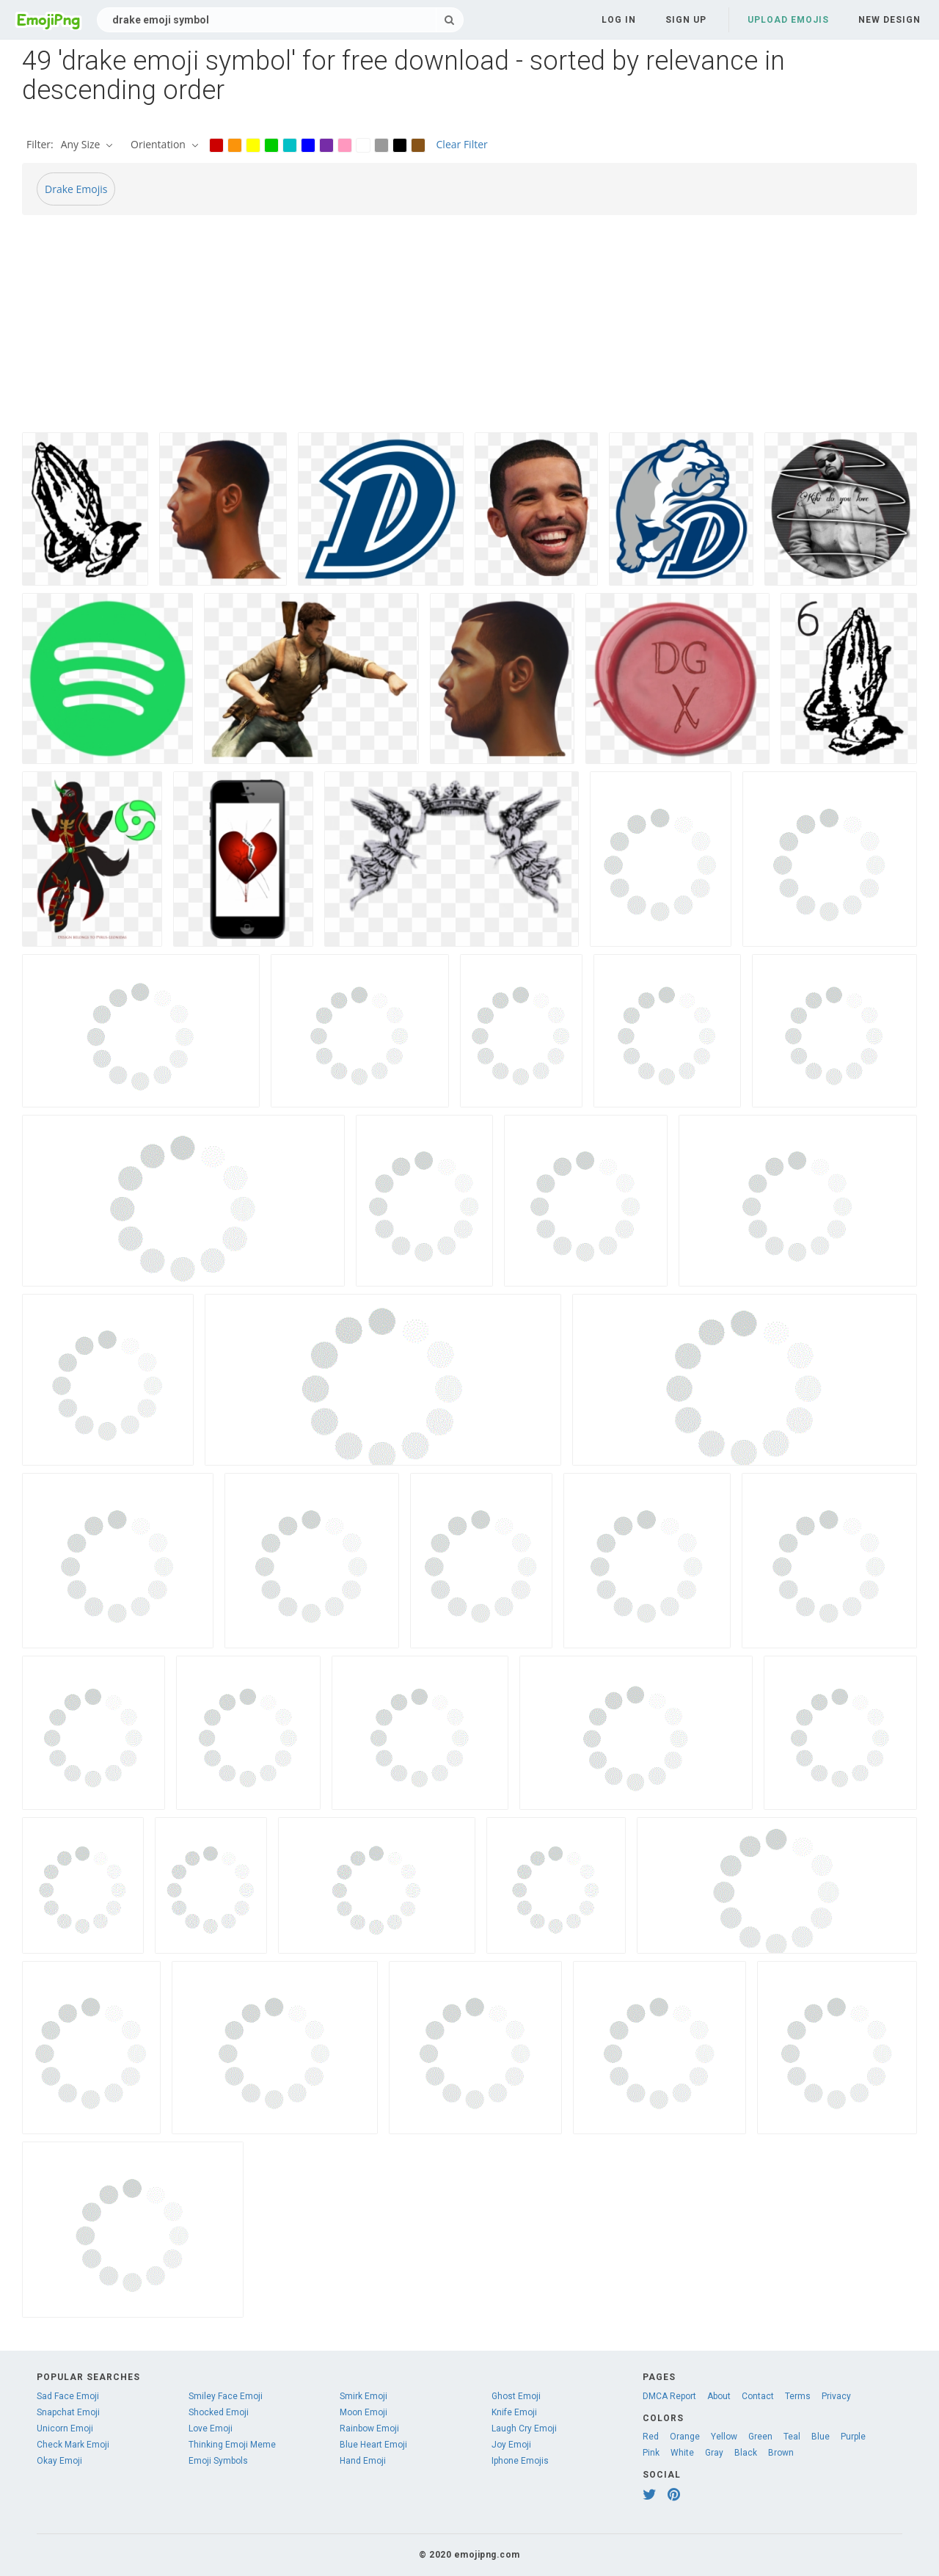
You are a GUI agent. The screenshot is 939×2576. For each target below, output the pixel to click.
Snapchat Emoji (68, 2412)
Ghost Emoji (516, 2396)
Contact (758, 2396)
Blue (820, 2436)
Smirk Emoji (363, 2396)
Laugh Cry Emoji (524, 2428)
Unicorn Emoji (65, 2428)
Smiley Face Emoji (226, 2396)
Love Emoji (211, 2428)
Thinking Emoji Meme (232, 2444)
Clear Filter (462, 144)
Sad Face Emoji (68, 2396)
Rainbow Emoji (369, 2428)
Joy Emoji (511, 2444)
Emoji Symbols (218, 2461)
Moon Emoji (363, 2412)
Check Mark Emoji (73, 2444)
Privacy (836, 2396)
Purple (853, 2436)
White (682, 2453)
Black (745, 2453)
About (719, 2396)
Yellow (724, 2436)
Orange (685, 2436)
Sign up (685, 20)
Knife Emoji (514, 2412)
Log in (619, 20)
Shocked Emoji (219, 2412)
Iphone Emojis (520, 2461)
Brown (781, 2453)
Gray (714, 2453)
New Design (889, 20)
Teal (791, 2436)
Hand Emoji (363, 2461)
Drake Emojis (76, 189)
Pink (651, 2453)
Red (651, 2436)
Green (760, 2436)
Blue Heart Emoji (373, 2444)
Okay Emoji (59, 2461)
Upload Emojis (788, 20)
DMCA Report (669, 2396)
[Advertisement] (462, 329)
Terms (798, 2396)
